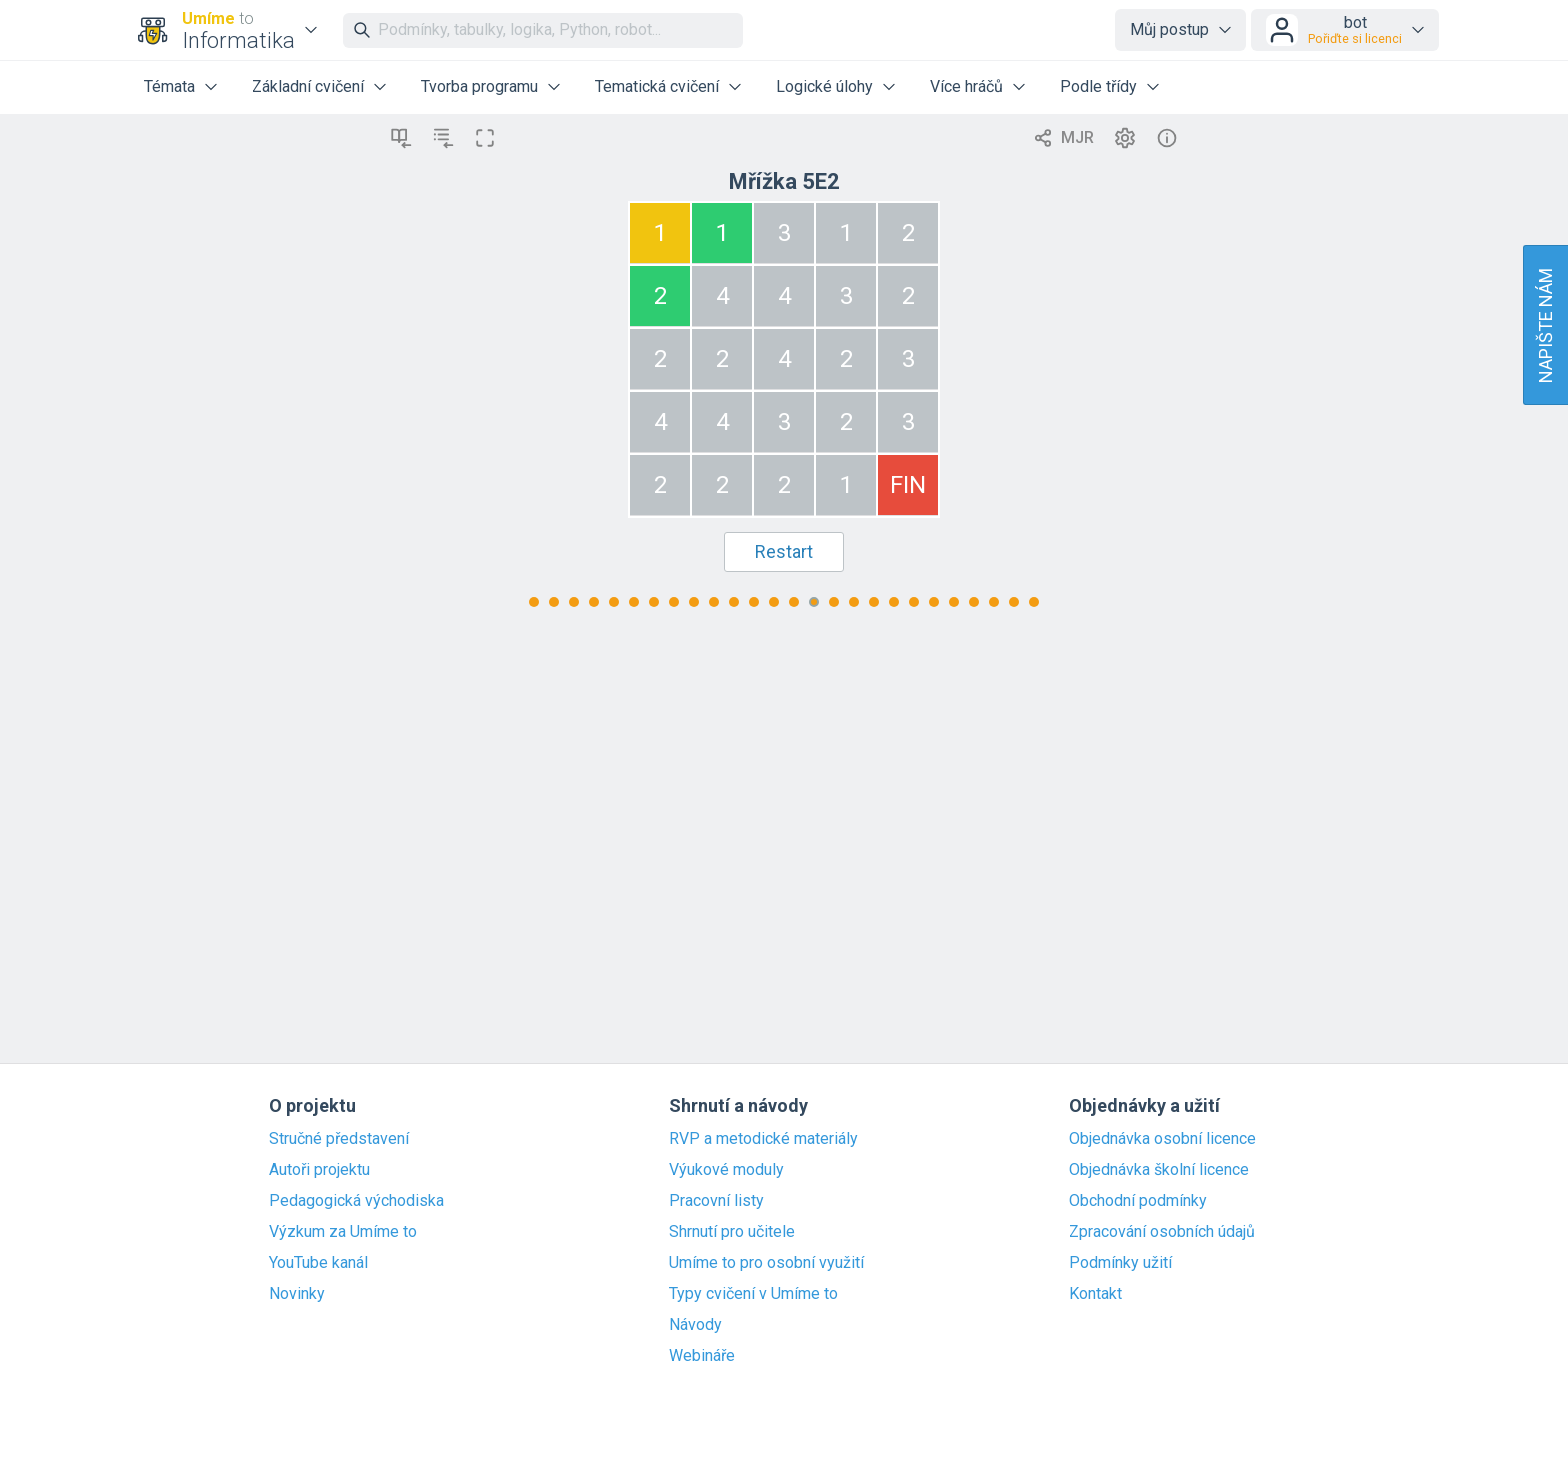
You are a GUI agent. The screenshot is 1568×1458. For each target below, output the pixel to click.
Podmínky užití (1120, 1263)
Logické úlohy (824, 86)
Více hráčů (966, 86)
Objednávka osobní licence (1162, 1139)
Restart (784, 551)
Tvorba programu (479, 86)
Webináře (702, 1356)
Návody (695, 1325)
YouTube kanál (318, 1263)
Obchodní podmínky (1138, 1201)
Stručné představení (339, 1139)
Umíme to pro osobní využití (766, 1263)
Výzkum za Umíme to (343, 1232)
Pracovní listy (716, 1201)
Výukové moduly (726, 1170)
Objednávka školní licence (1159, 1170)
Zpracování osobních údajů (1162, 1232)
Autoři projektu (319, 1170)
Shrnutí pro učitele (732, 1232)
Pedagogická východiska (356, 1201)
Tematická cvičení (657, 86)
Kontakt (1095, 1294)
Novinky (297, 1294)
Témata (169, 86)
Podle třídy (1098, 86)
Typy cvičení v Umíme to (753, 1294)
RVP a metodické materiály (763, 1139)
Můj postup (1169, 29)
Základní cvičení (308, 86)
